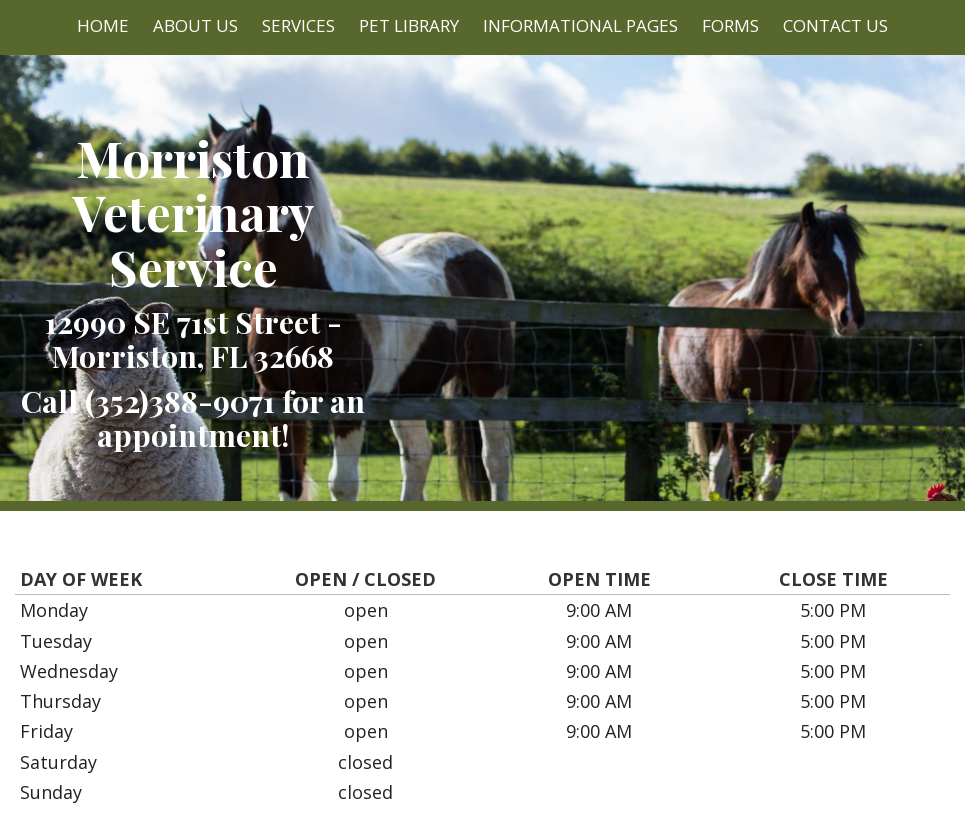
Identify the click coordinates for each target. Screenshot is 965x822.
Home (103, 25)
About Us (195, 25)
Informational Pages (580, 25)
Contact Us (835, 25)
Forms (730, 25)
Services (298, 25)
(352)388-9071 (180, 400)
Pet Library (409, 25)
